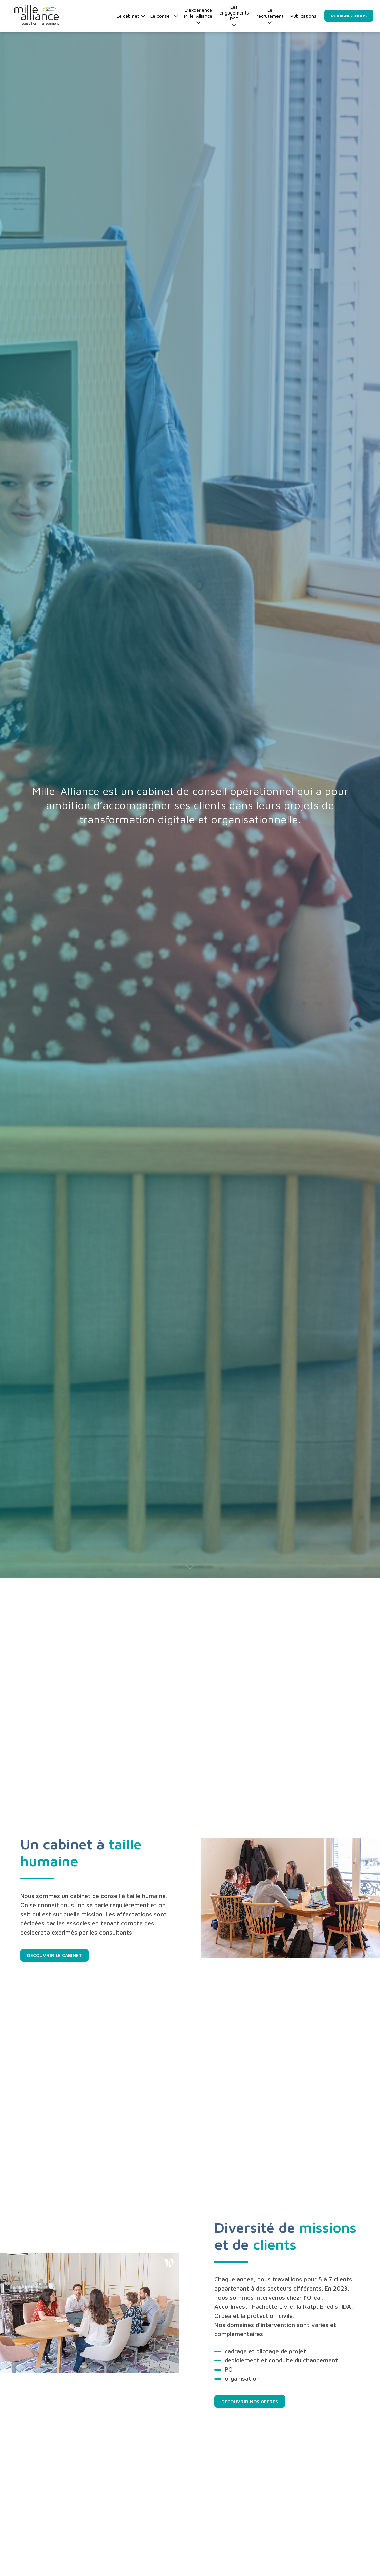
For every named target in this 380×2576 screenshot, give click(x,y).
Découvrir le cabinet (54, 1955)
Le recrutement (270, 16)
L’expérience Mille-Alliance (198, 16)
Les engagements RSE (234, 15)
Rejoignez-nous (349, 15)
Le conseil (164, 16)
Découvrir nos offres (249, 2401)
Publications (303, 16)
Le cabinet (131, 16)
